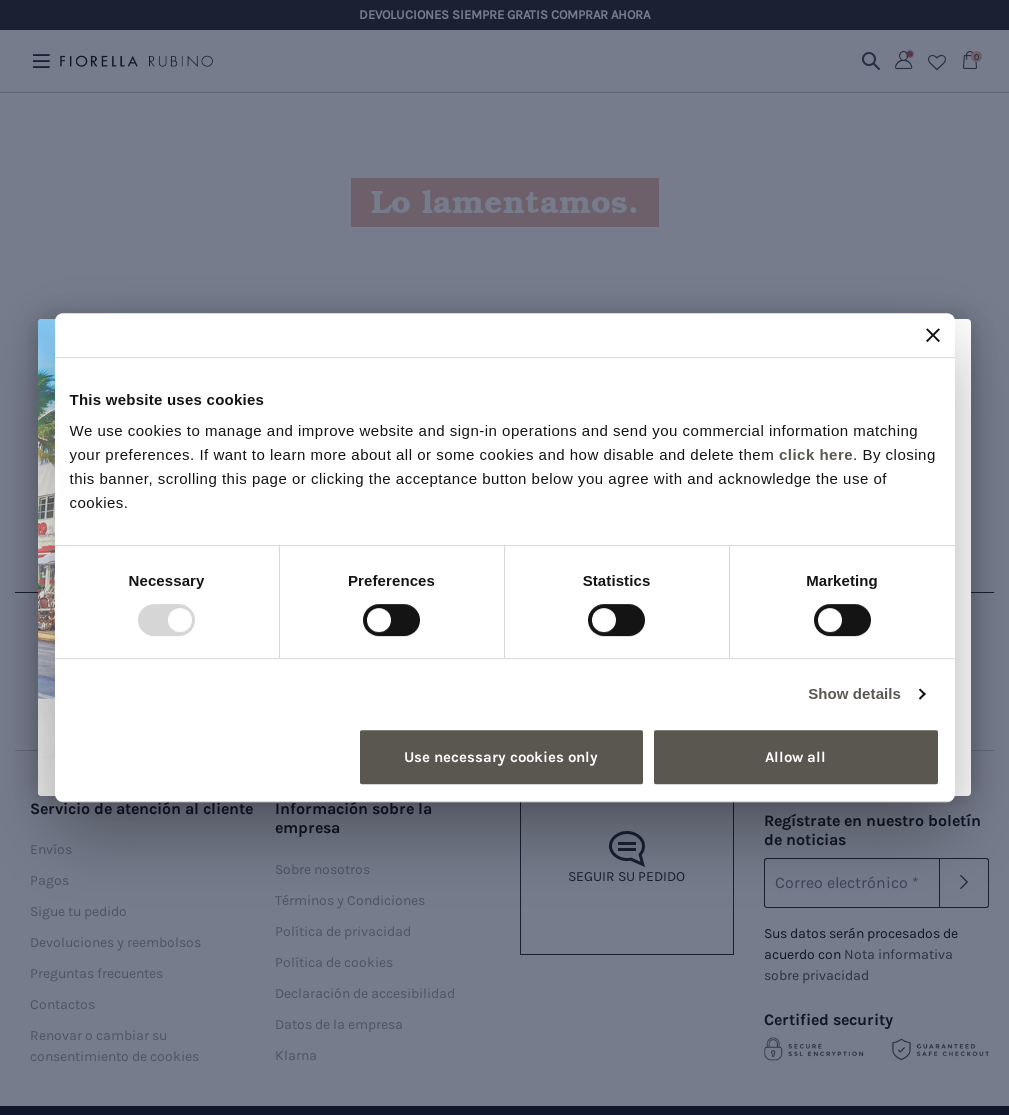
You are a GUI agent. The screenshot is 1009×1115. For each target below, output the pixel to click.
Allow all (795, 757)
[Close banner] (933, 335)
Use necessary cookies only (501, 757)
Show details (854, 693)
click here (816, 454)
